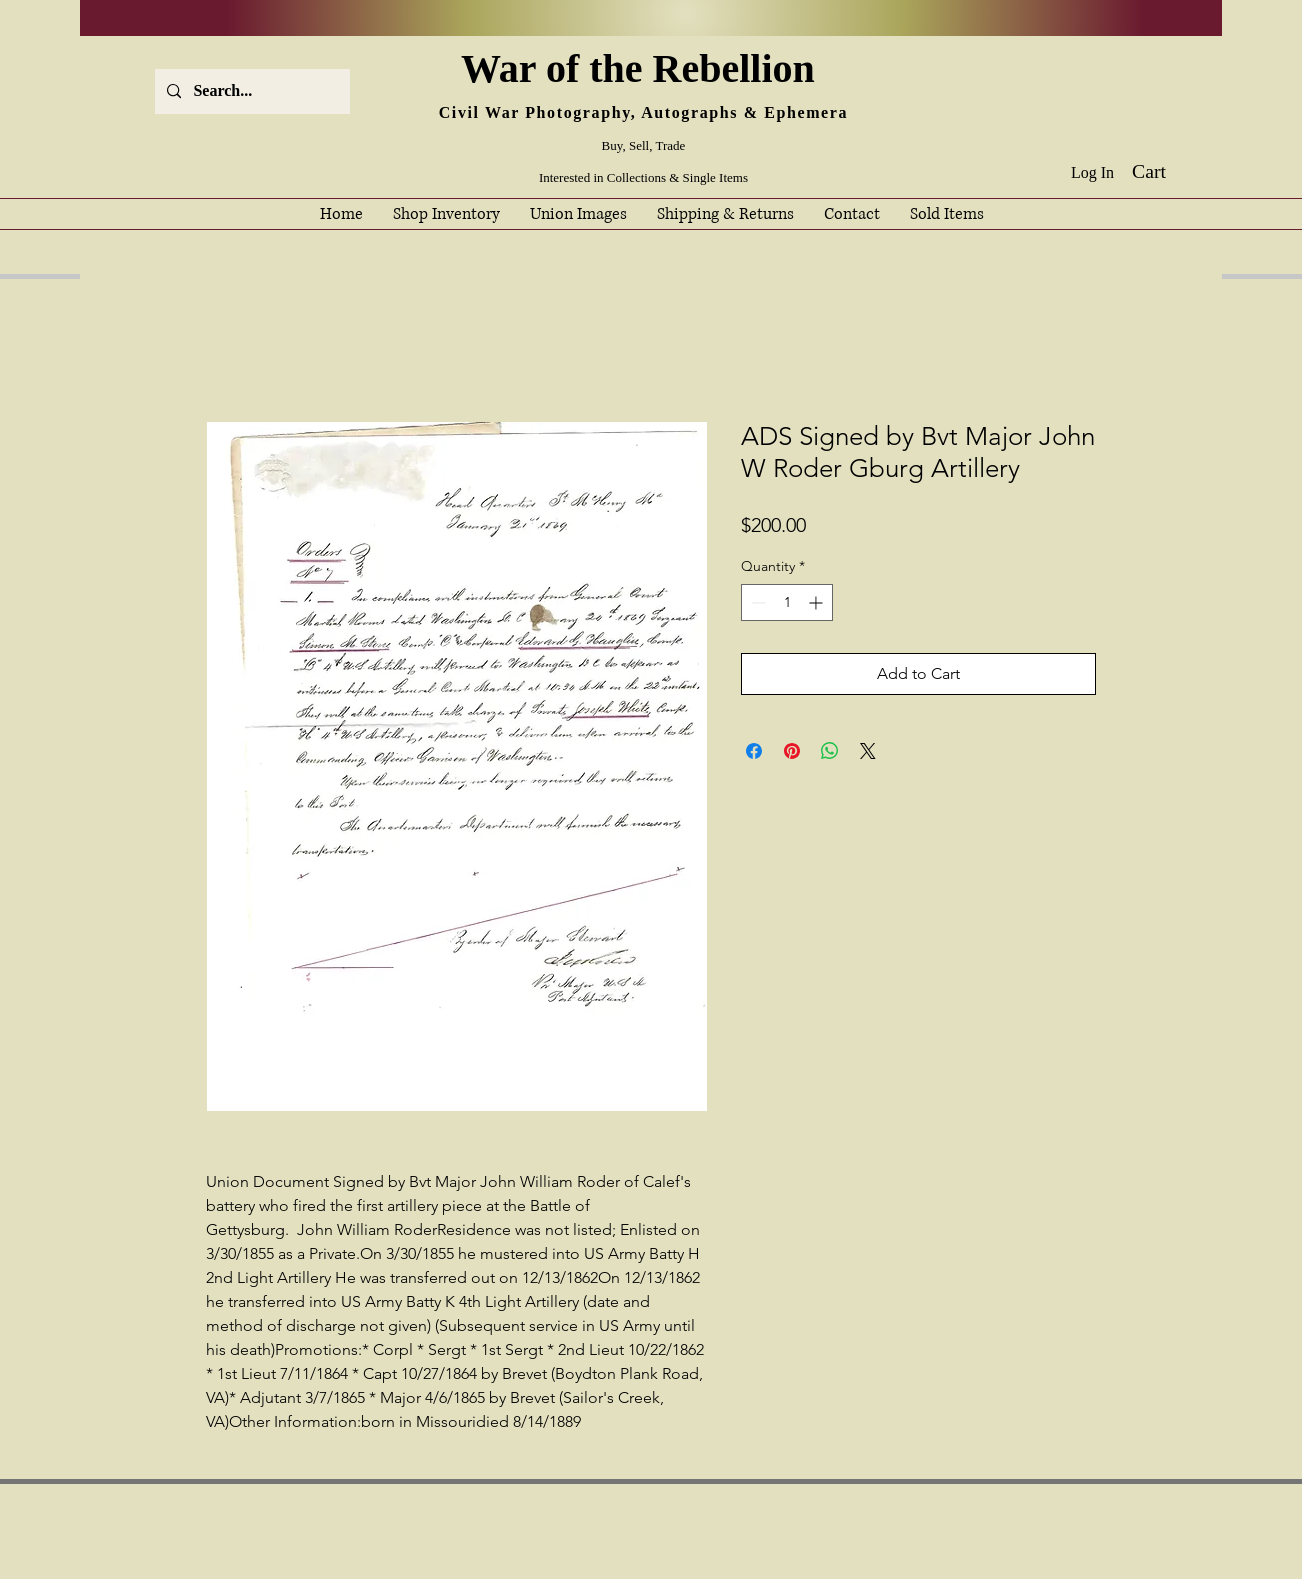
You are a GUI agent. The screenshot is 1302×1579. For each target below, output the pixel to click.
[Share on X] (868, 751)
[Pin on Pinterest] (792, 751)
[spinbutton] (787, 602)
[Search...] (250, 91)
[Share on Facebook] (754, 751)
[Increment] (817, 602)
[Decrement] (756, 602)
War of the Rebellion (643, 68)
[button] (1163, 171)
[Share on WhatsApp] (830, 751)
